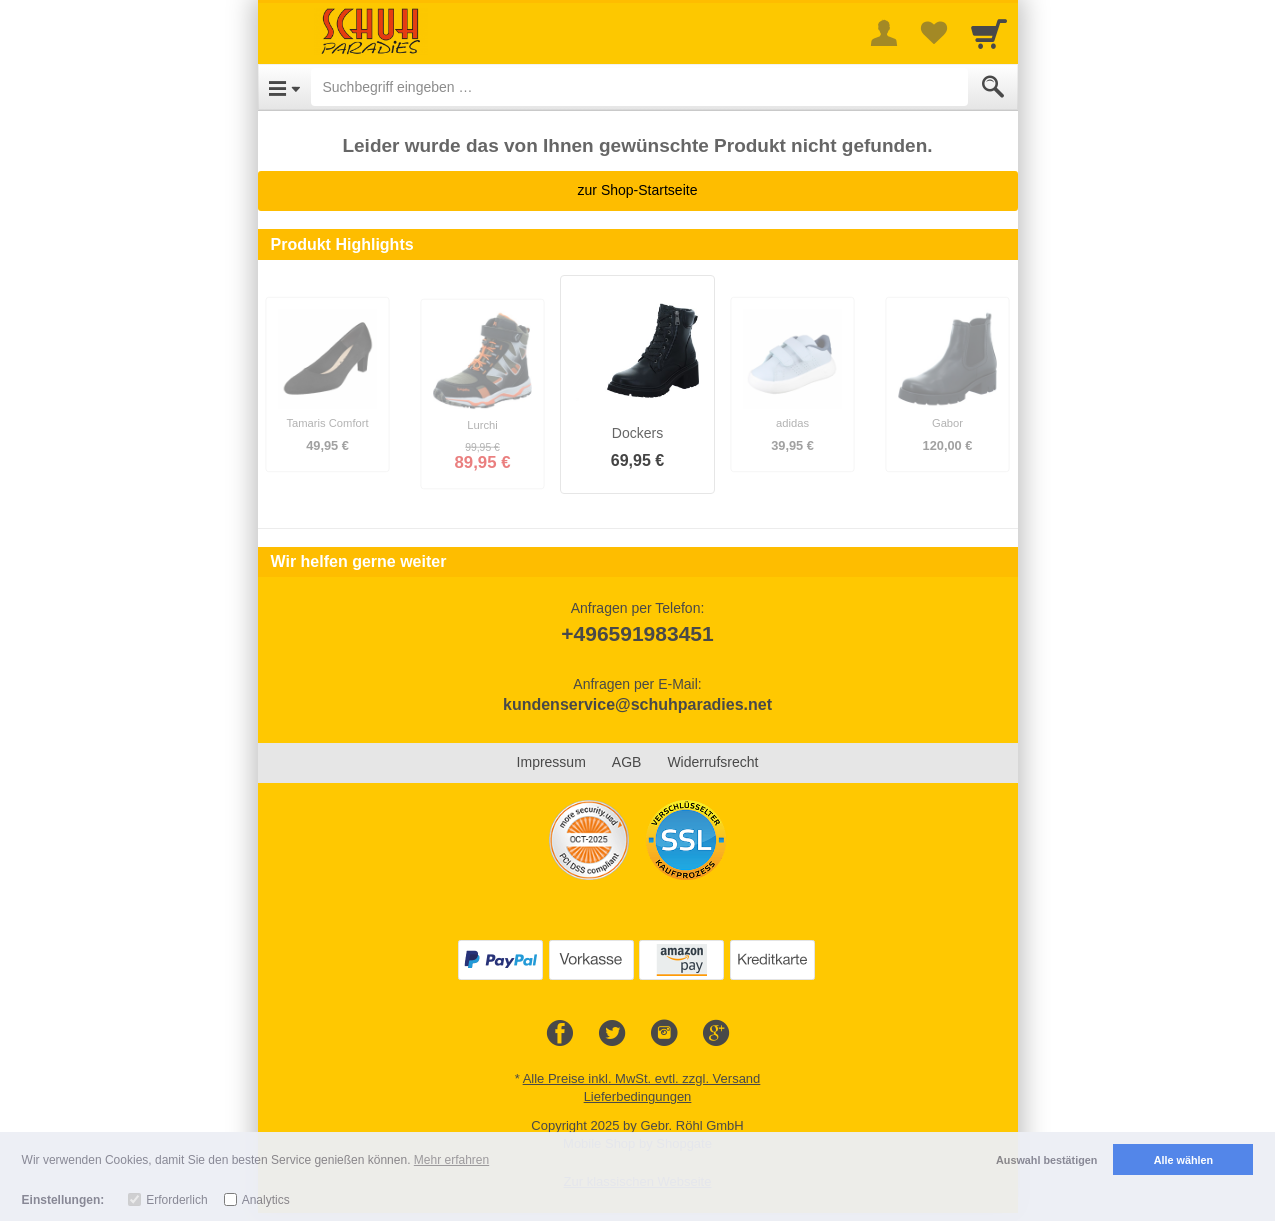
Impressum (551, 762)
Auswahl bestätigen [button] (1046, 1160)
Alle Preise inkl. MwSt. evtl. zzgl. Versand (642, 1078)
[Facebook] (560, 1034)
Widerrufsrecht (712, 762)
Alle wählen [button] (1183, 1160)
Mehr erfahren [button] (451, 1160)
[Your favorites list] (934, 33)
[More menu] (884, 33)
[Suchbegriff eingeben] (639, 87)
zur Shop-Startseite (638, 190)
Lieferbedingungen (638, 1096)
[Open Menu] (284, 87)
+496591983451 (637, 633)
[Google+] (716, 1034)
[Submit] (993, 87)
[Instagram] (664, 1034)
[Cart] (989, 33)
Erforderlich (176, 1200)
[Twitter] (612, 1034)
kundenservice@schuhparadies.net (637, 704)
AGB (627, 762)
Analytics (266, 1200)
